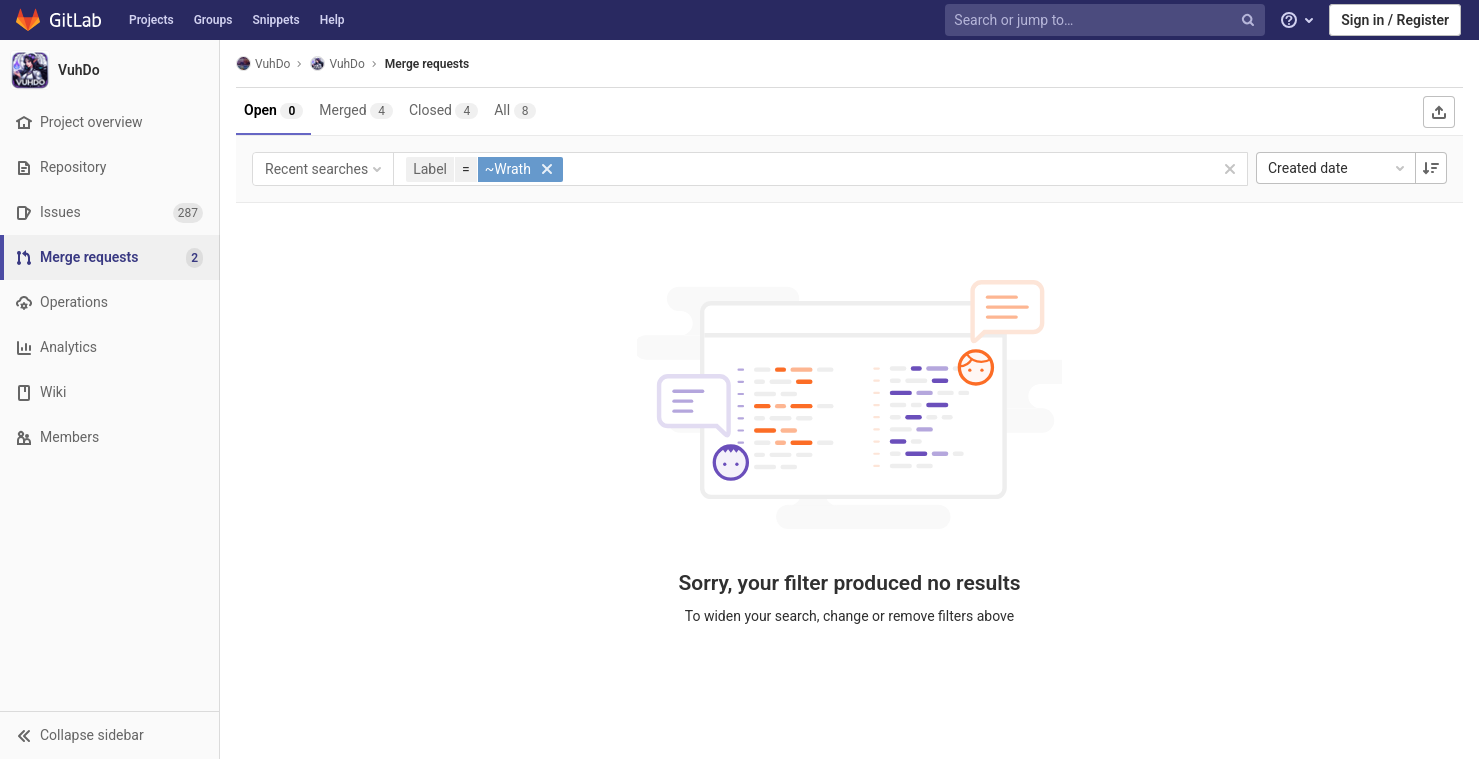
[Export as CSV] (1439, 112)
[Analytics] (109, 347)
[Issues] (109, 212)
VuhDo (263, 63)
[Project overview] (109, 122)
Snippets (275, 20)
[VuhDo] (110, 70)
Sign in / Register (1395, 20)
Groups (213, 20)
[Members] (109, 437)
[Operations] (109, 302)
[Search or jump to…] (1107, 20)
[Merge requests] (111, 257)
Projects (151, 20)
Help (332, 20)
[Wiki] (109, 392)
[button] (109, 735)
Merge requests (427, 64)
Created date (1338, 168)
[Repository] (109, 167)
